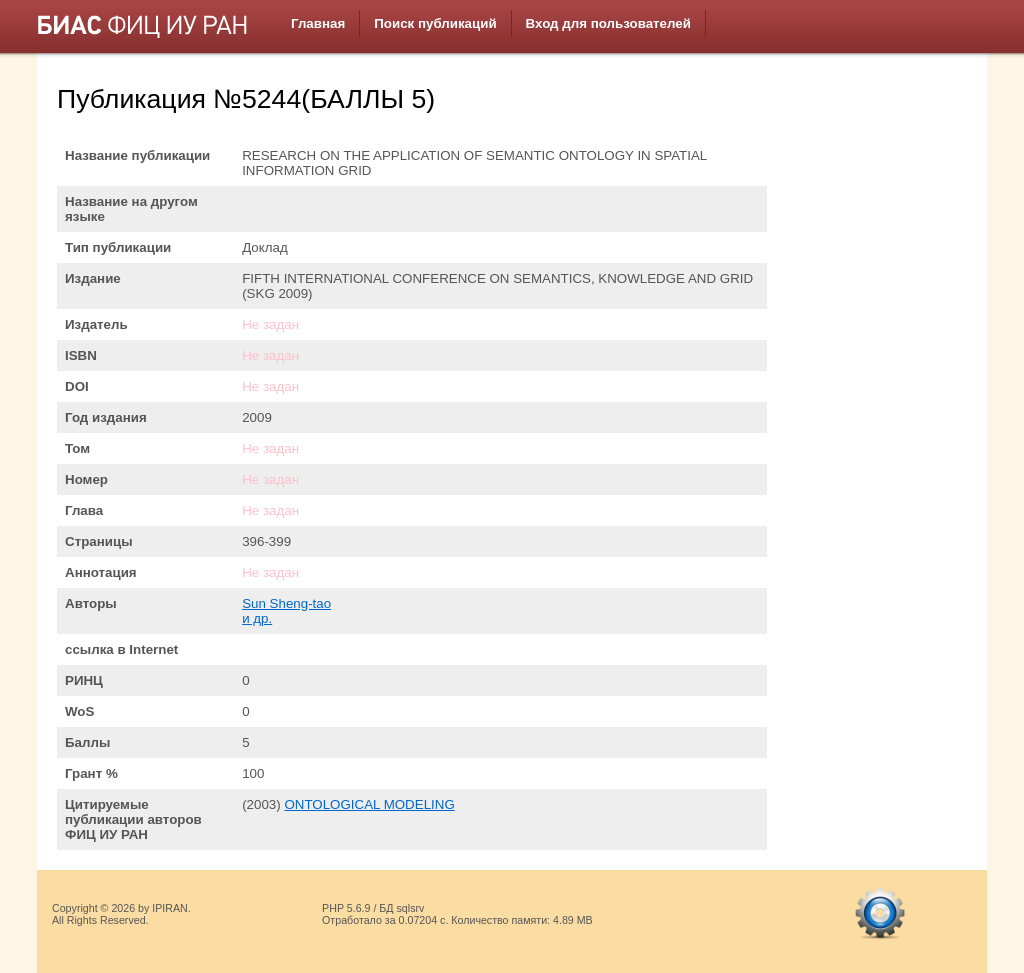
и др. (257, 618)
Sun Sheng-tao (286, 603)
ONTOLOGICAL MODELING (369, 804)
